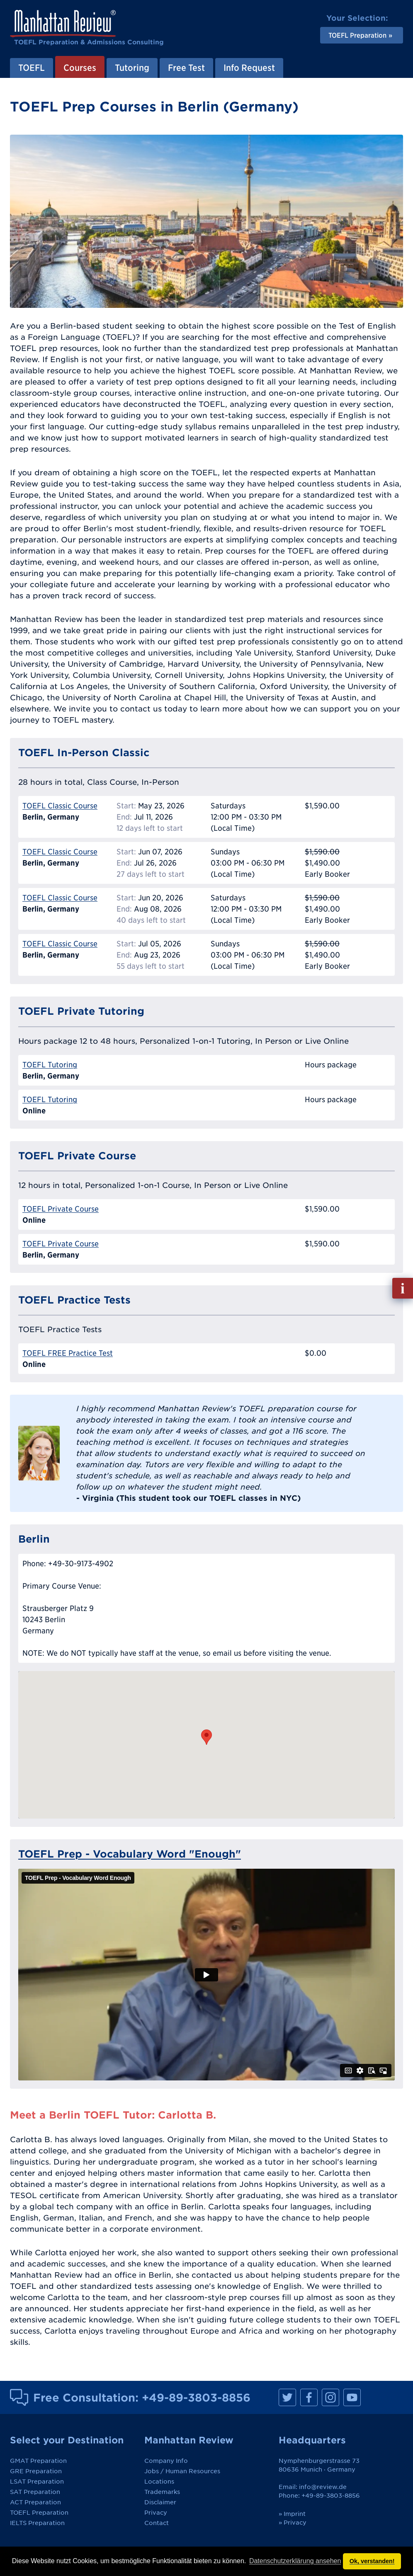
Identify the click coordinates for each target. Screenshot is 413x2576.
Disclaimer (160, 2502)
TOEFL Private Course (60, 1209)
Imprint (295, 2514)
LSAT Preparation (37, 2481)
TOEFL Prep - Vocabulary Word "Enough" (129, 1854)
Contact (156, 2523)
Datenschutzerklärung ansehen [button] (295, 2560)
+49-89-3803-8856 (196, 2397)
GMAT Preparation (38, 2460)
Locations (159, 2481)
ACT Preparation (35, 2502)
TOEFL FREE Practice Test (67, 1353)
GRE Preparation (36, 2471)
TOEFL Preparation (39, 2512)
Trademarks (162, 2492)
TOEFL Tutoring (49, 1064)
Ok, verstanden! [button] (372, 2561)
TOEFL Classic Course (59, 805)
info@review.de (323, 2487)
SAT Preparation (35, 2492)
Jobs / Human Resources (182, 2471)
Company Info (166, 2460)
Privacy (155, 2512)
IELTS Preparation (37, 2523)
